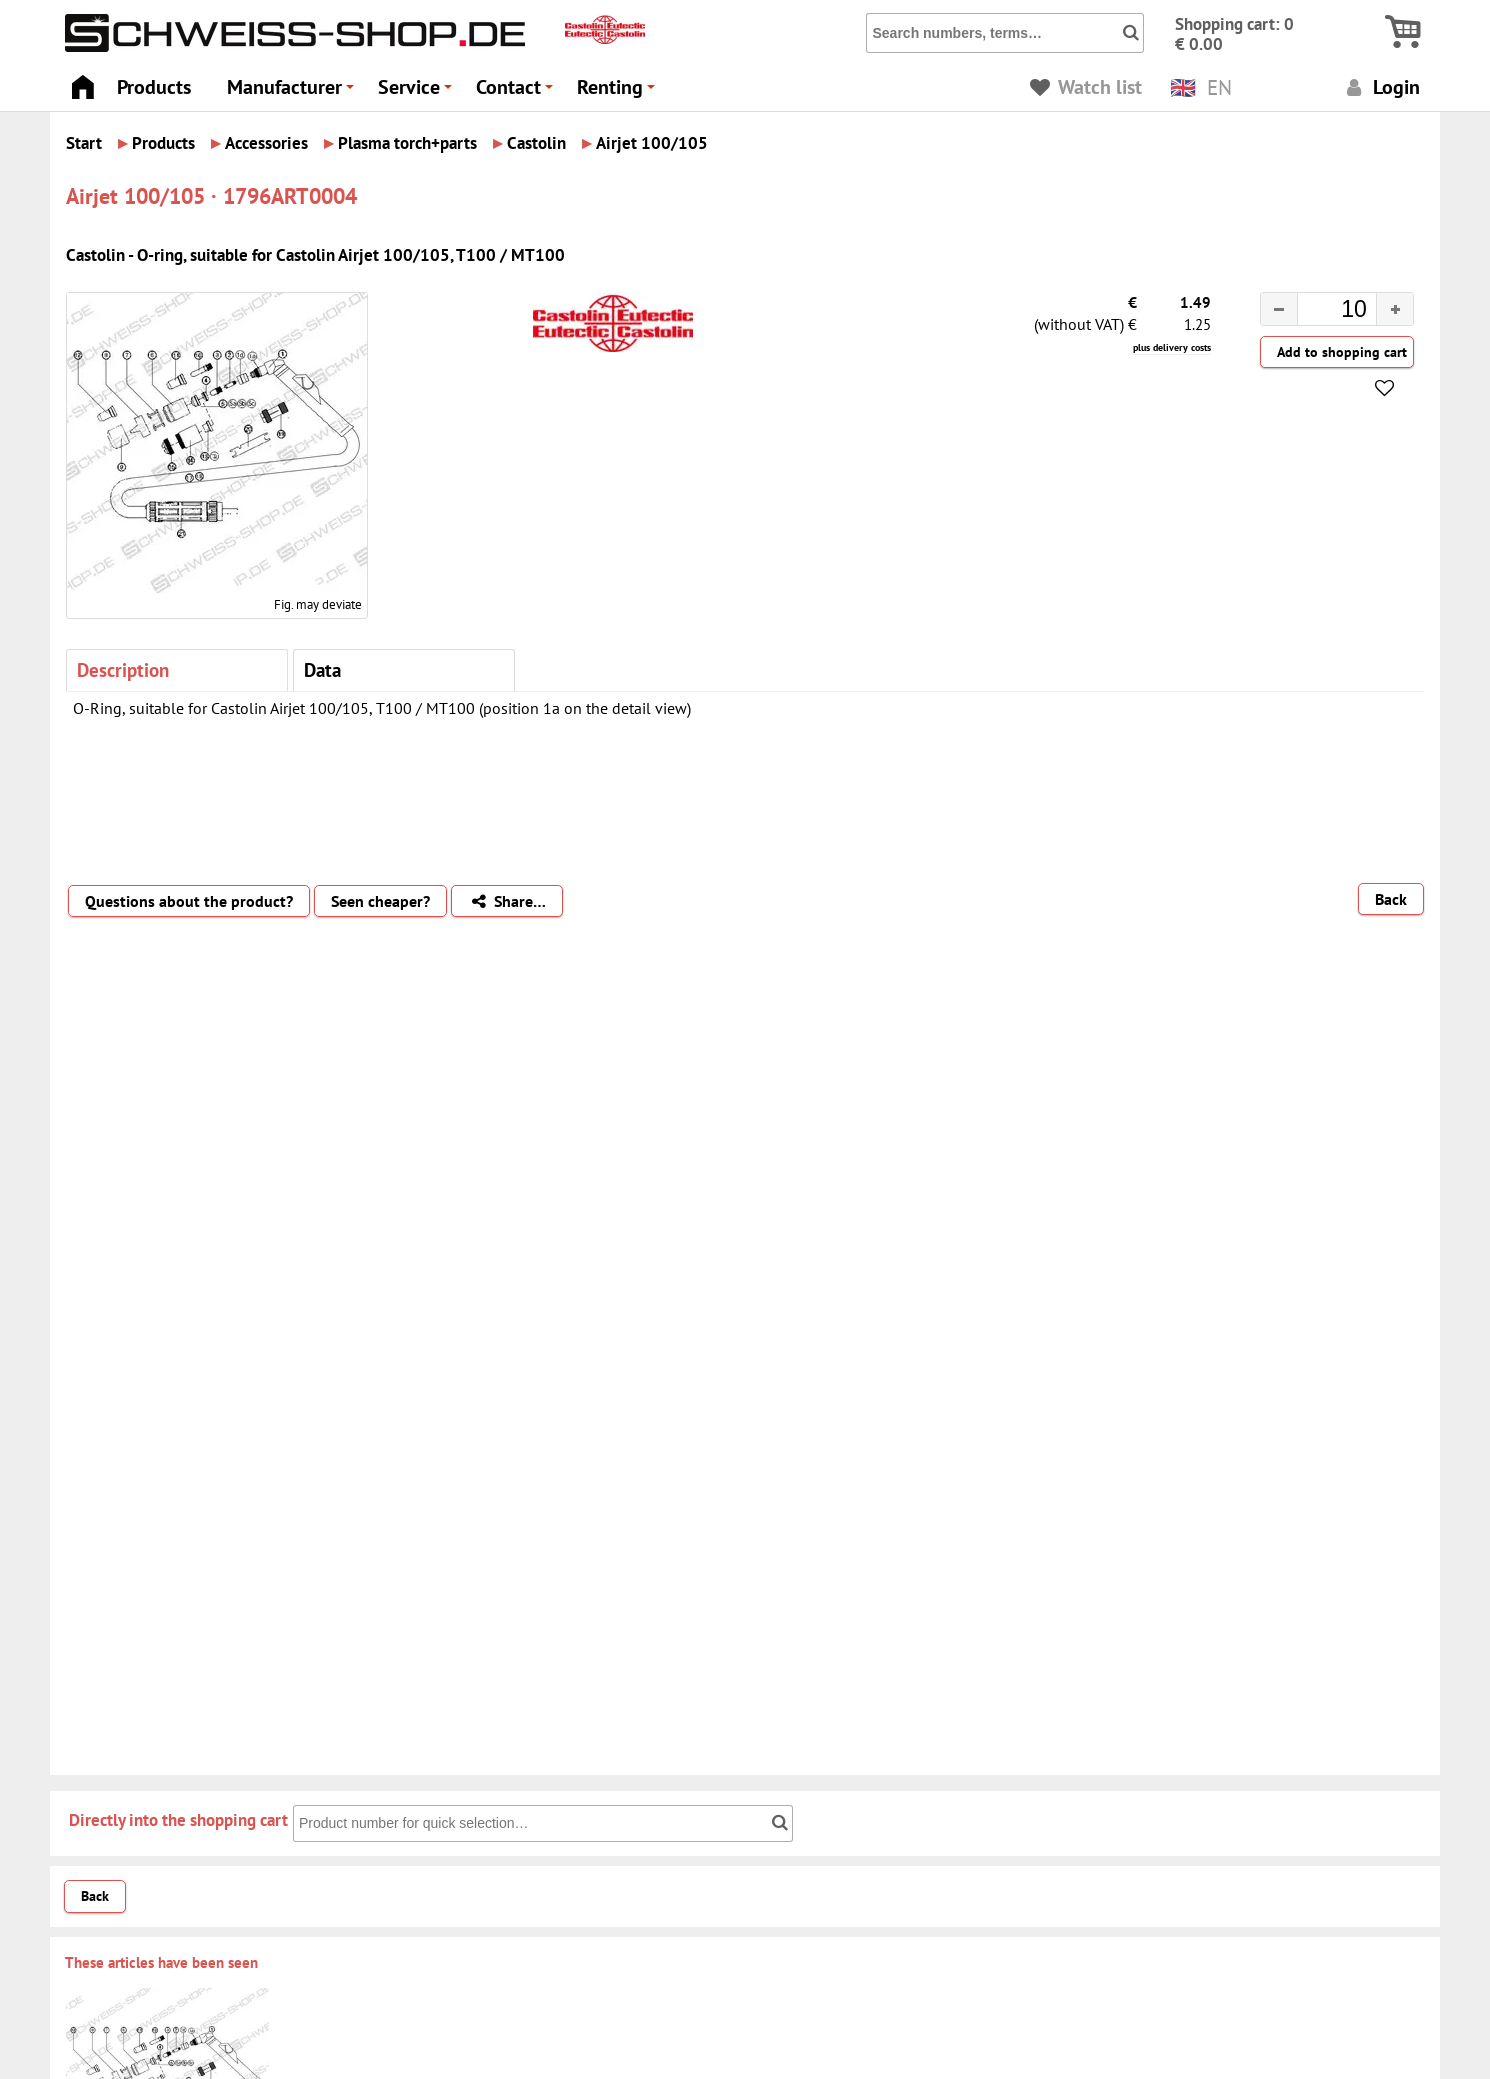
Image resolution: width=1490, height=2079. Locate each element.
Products (154, 86)
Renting (619, 92)
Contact (517, 92)
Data (322, 669)
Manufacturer (293, 92)
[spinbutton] (1321, 312)
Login (1380, 86)
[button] (1394, 309)
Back (1391, 899)
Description (123, 669)
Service (418, 92)
